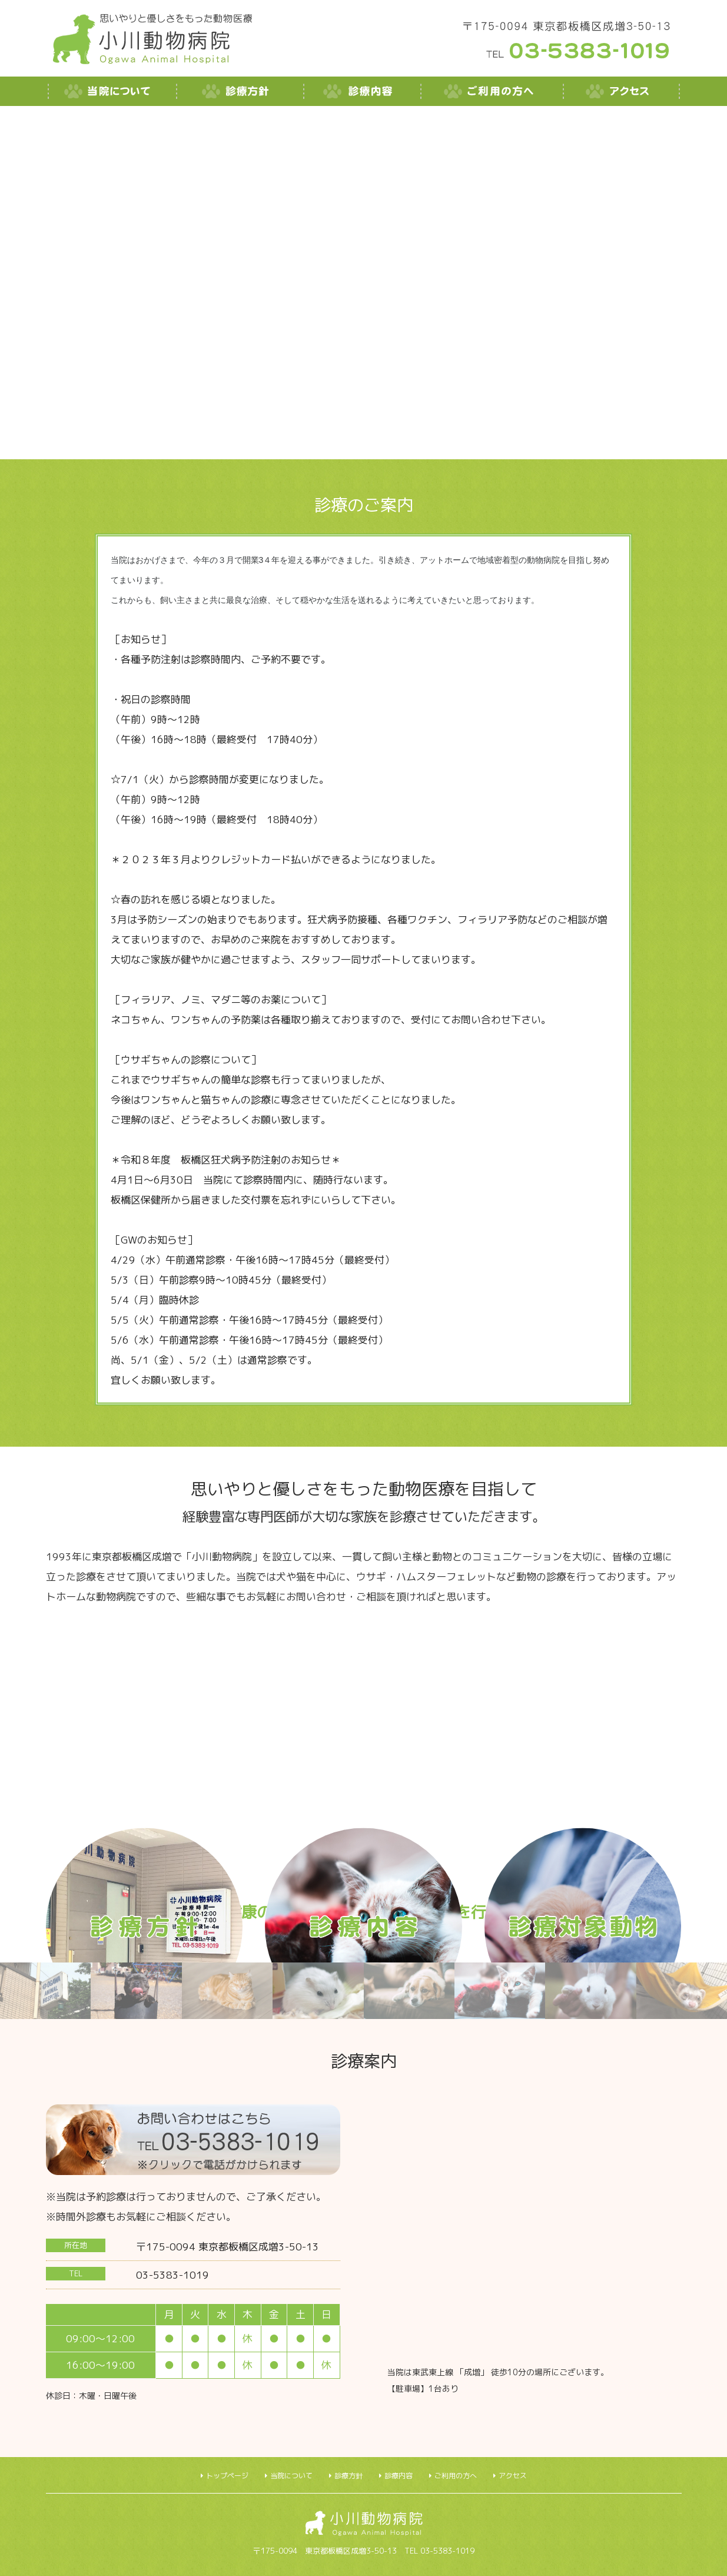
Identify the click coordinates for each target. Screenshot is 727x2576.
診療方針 (348, 2476)
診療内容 (398, 2476)
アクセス (513, 2476)
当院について (291, 2476)
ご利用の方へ (455, 2476)
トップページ (227, 2476)
